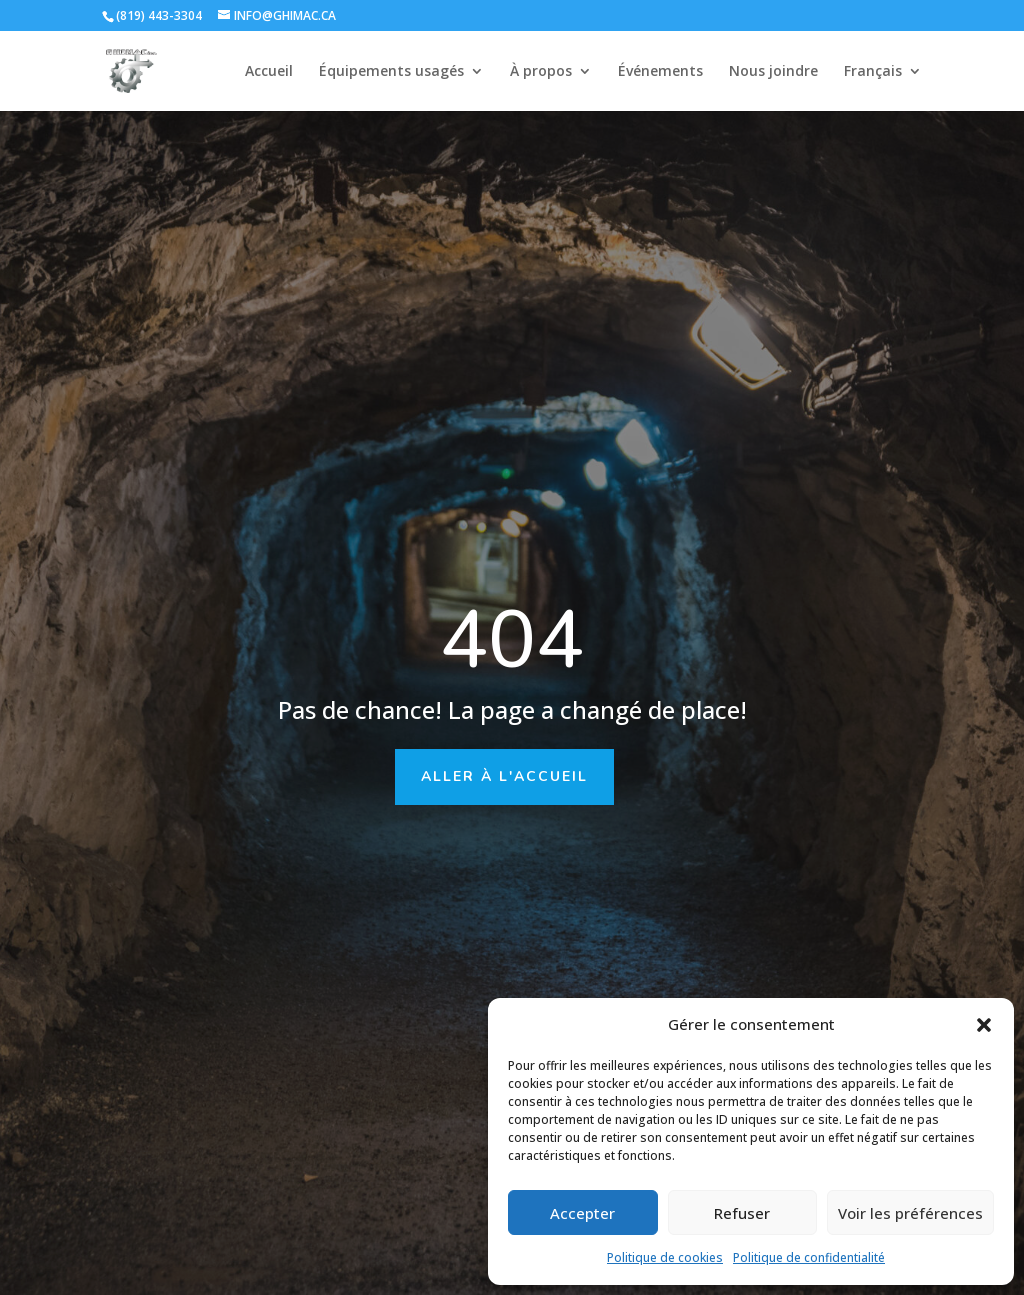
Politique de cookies (665, 1257)
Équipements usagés (391, 72)
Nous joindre (773, 72)
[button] (984, 1025)
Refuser (742, 1213)
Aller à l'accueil (504, 776)
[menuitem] (883, 87)
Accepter (582, 1213)
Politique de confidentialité (809, 1257)
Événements (660, 72)
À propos (541, 72)
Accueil (269, 72)
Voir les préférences (910, 1213)
